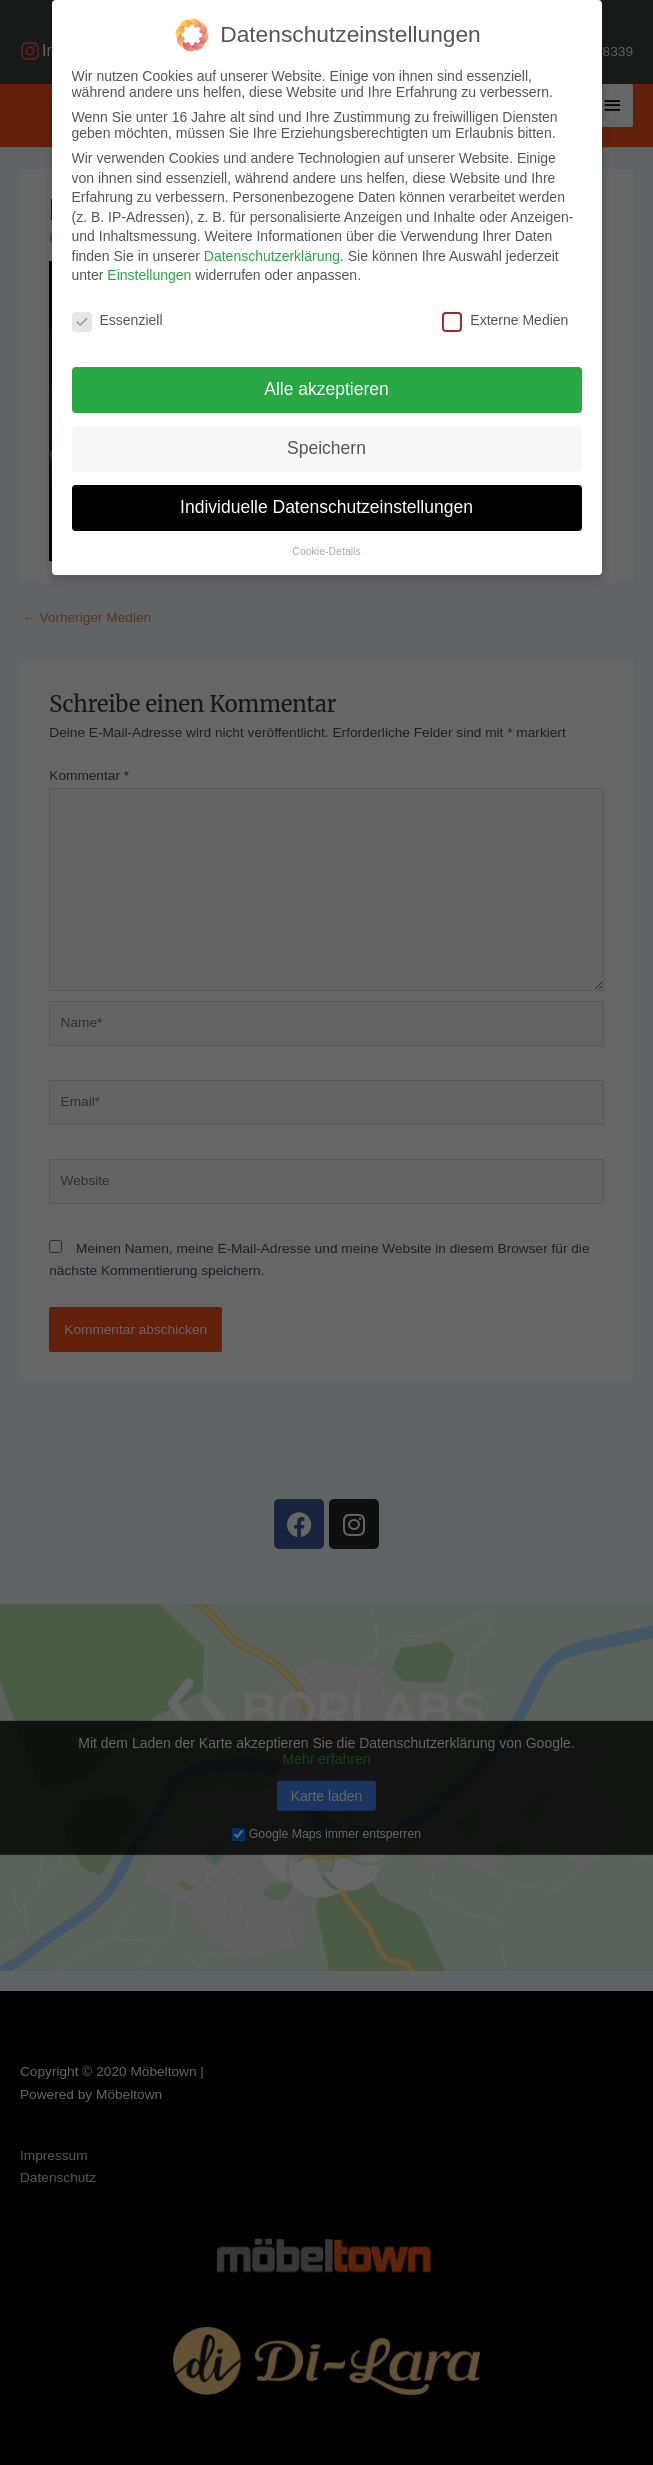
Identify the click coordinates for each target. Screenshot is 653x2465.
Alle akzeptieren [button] (326, 389)
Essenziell (117, 320)
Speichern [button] (326, 448)
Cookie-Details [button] (326, 551)
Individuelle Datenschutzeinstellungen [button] (326, 507)
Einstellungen (149, 275)
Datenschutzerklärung (272, 256)
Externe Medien (505, 320)
